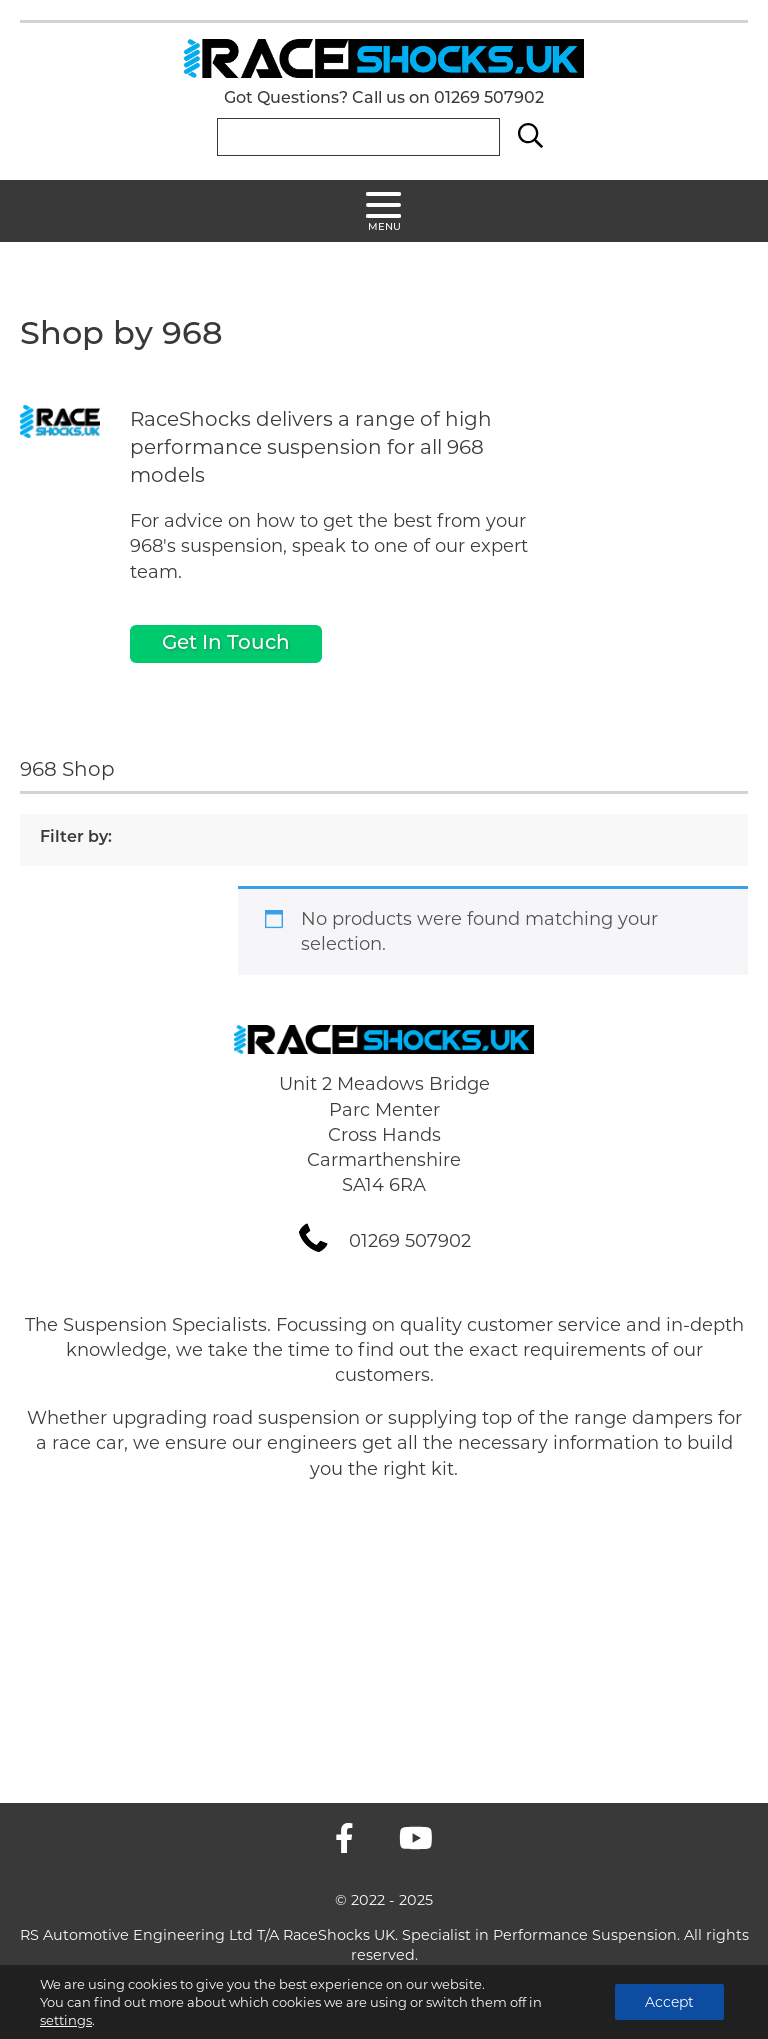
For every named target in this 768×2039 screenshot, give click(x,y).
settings (66, 2020)
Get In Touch (226, 644)
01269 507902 (489, 99)
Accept (669, 2002)
